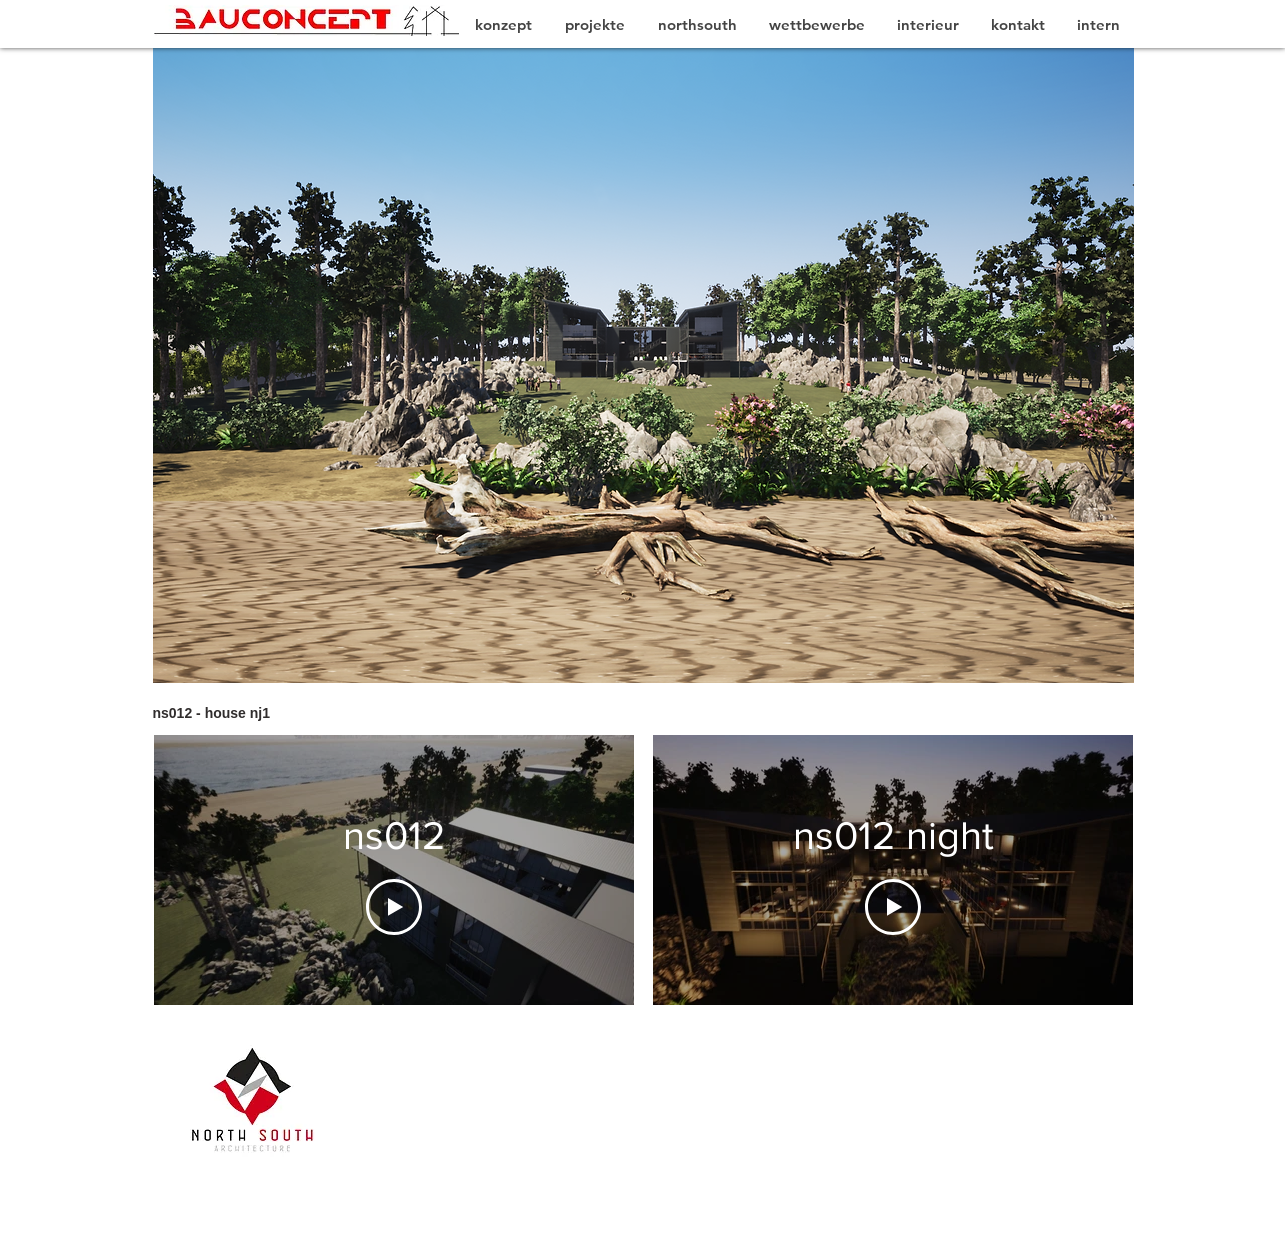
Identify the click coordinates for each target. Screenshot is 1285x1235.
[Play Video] (394, 907)
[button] (643, 365)
